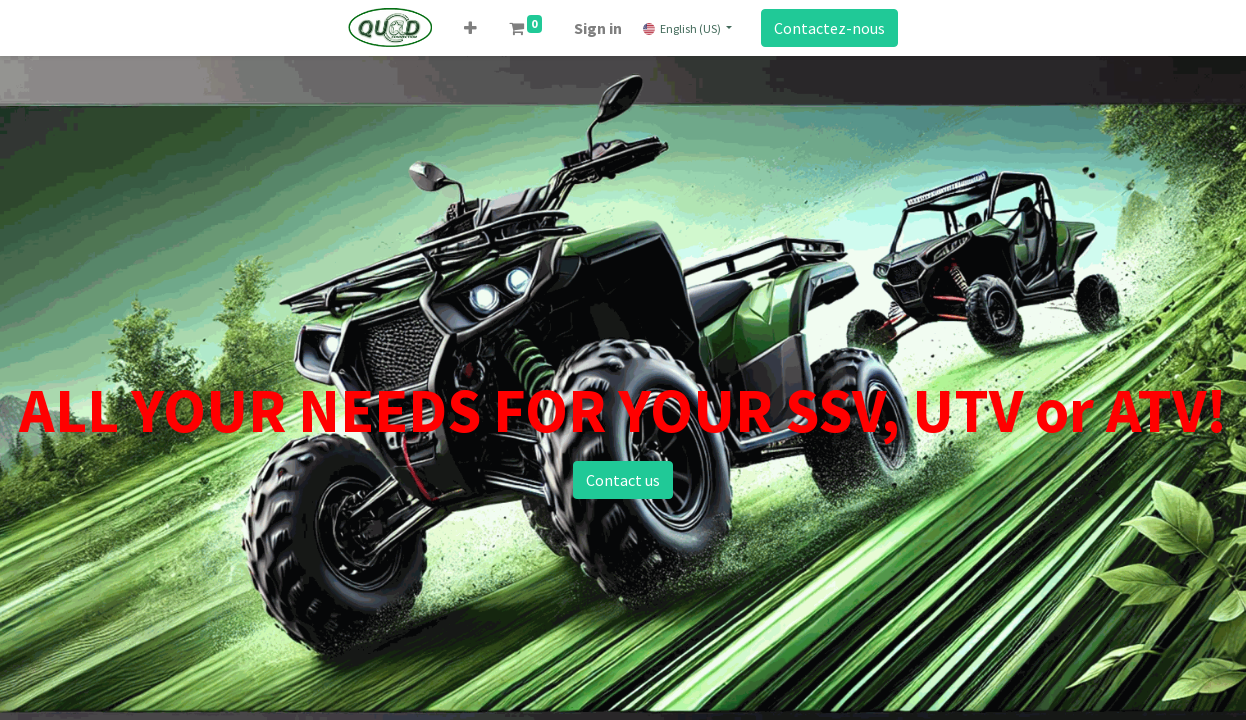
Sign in (598, 28)
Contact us (623, 480)
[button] (470, 28)
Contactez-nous (829, 28)
